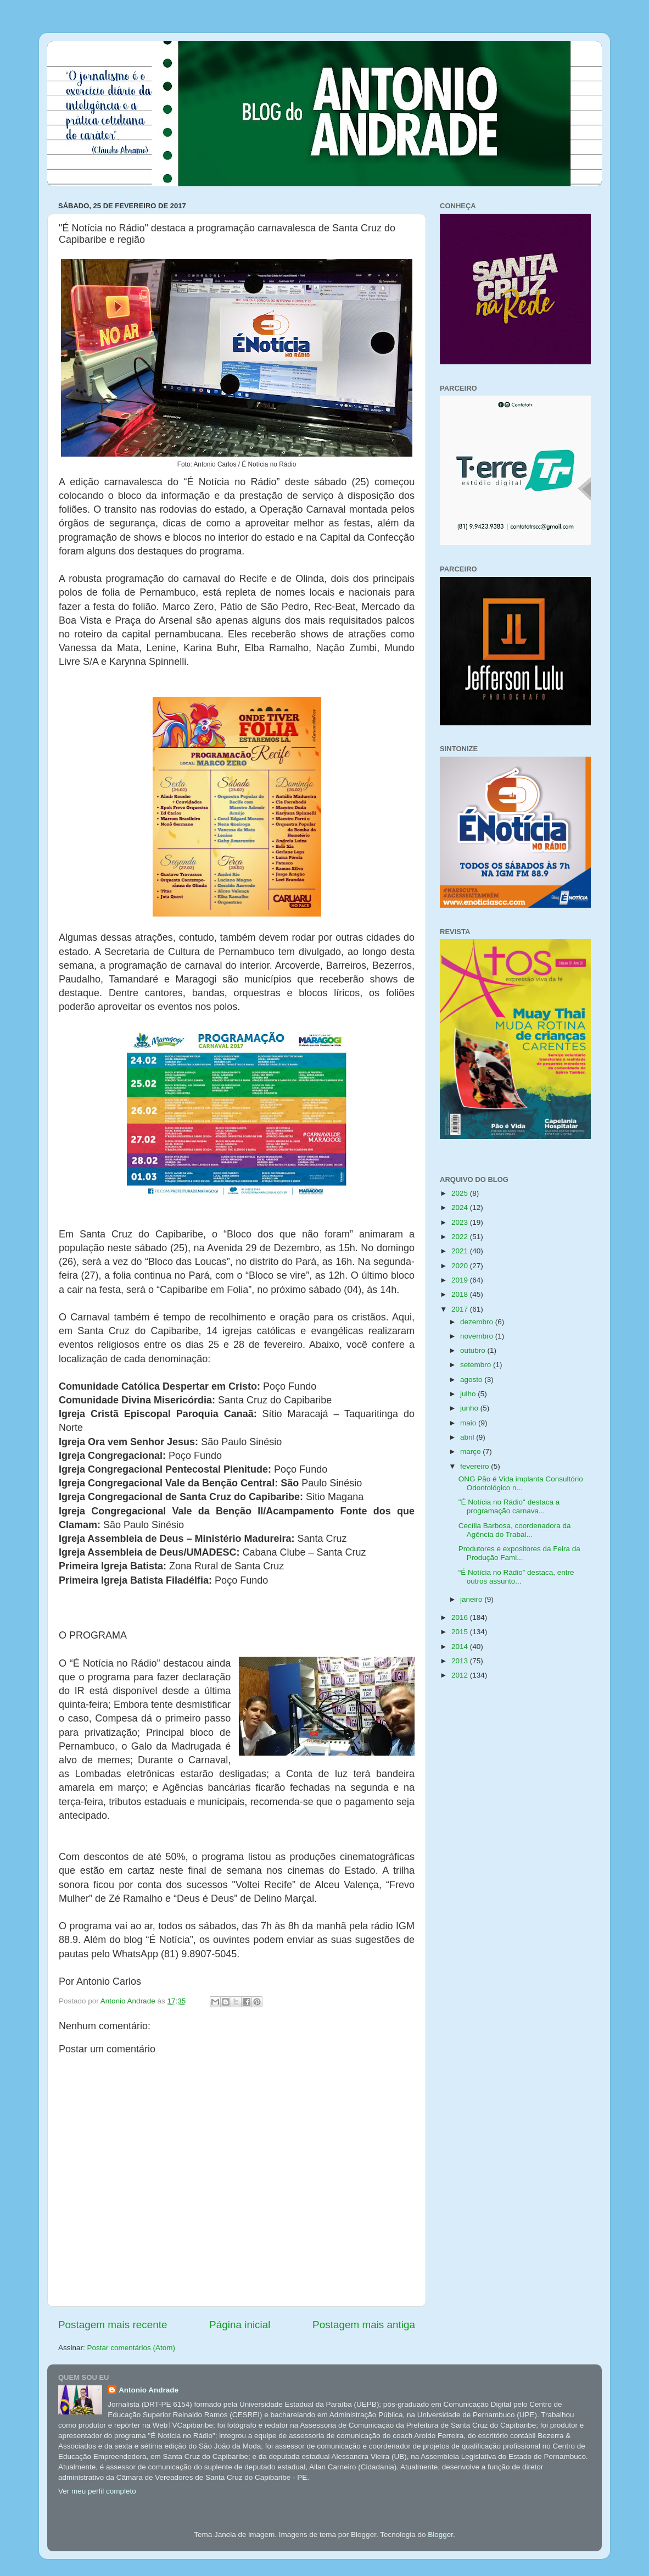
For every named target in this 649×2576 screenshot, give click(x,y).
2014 (460, 1646)
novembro (477, 1336)
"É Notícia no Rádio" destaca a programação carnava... (509, 1506)
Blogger (440, 2534)
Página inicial (239, 2324)
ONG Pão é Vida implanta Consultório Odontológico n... (520, 1483)
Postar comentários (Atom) (131, 2348)
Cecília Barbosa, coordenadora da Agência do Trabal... (514, 1530)
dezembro (477, 1322)
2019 (460, 1280)
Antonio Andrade (148, 2390)
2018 (460, 1294)
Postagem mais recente (112, 2324)
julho (469, 1394)
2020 (460, 1266)
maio (469, 1423)
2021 (460, 1251)
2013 (460, 1661)
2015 (460, 1632)
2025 (460, 1193)
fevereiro (475, 1466)
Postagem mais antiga (363, 2324)
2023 (460, 1222)
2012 (460, 1675)
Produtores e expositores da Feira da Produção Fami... (519, 1553)
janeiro (472, 1599)
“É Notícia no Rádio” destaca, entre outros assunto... (516, 1576)
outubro (474, 1350)
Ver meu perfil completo (97, 2491)
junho (470, 1408)
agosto (472, 1379)
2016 (460, 1617)
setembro (476, 1365)
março (471, 1451)
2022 (460, 1237)
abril (468, 1437)
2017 (460, 1309)
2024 (460, 1207)
